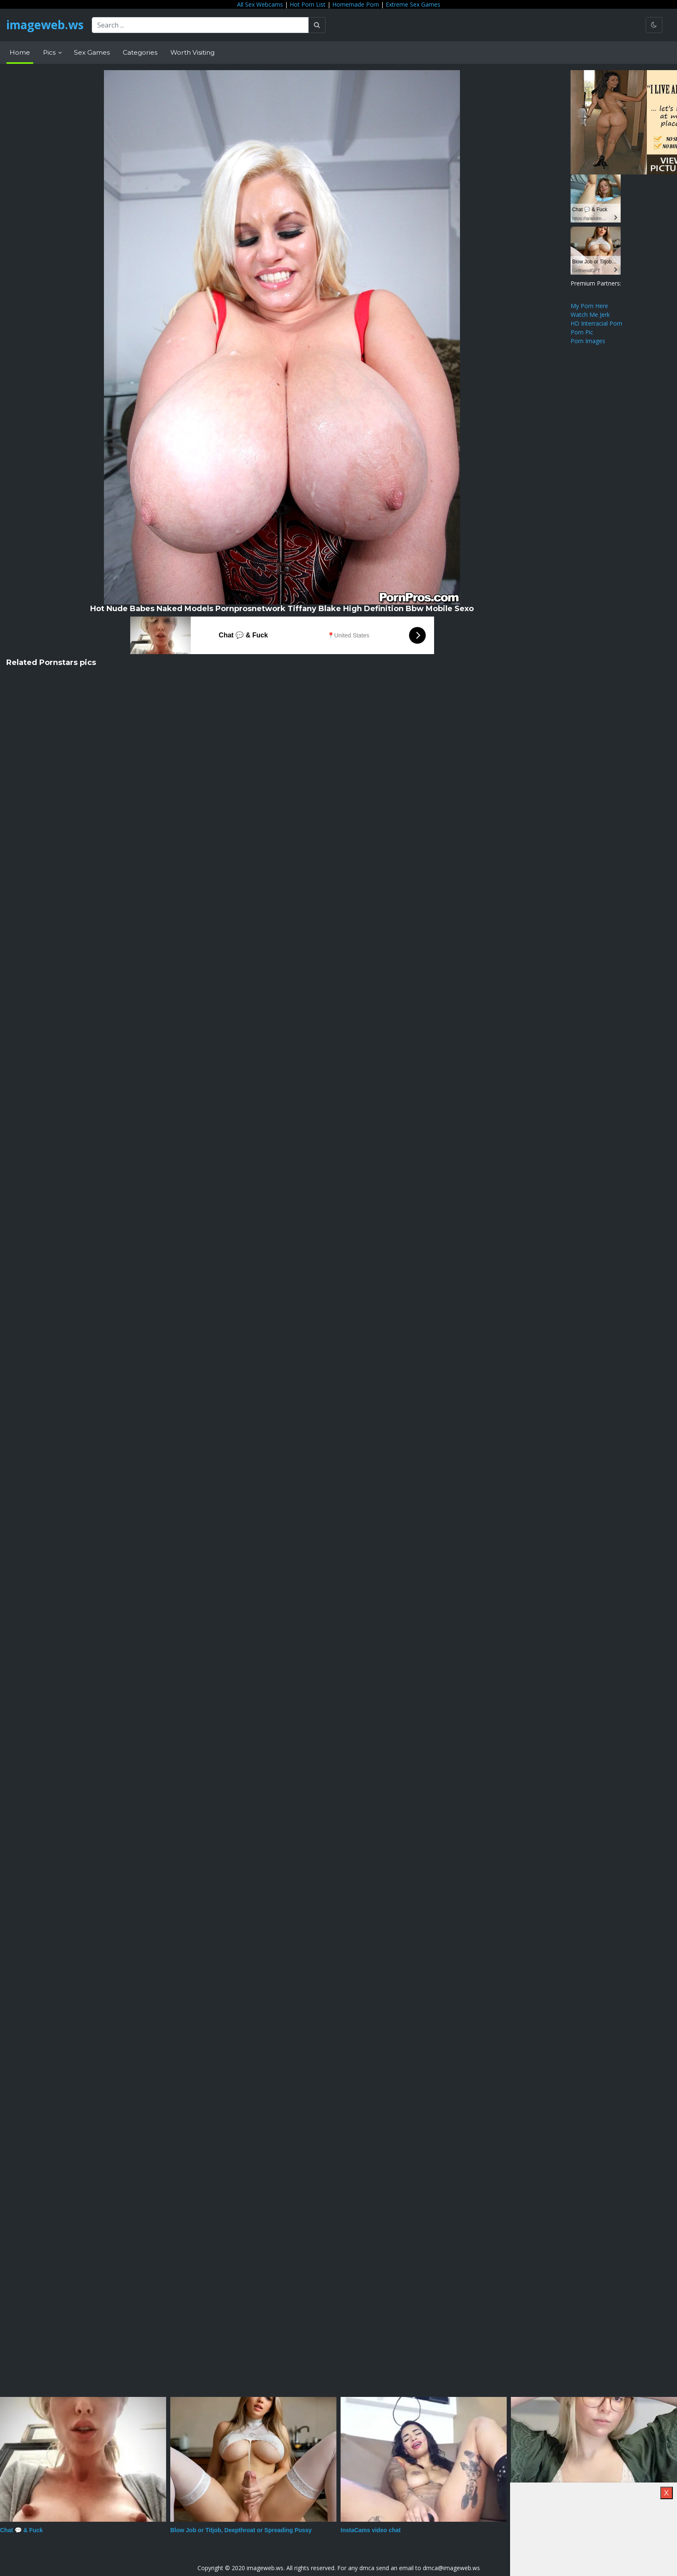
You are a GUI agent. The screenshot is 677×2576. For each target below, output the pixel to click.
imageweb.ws (46, 25)
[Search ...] (202, 25)
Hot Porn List (308, 4)
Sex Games (92, 52)
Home (20, 52)
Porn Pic (582, 332)
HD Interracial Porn (596, 323)
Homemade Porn (355, 4)
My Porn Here (589, 306)
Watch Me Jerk (590, 315)
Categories (140, 52)
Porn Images (588, 341)
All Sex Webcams (260, 4)
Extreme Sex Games (413, 4)
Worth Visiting (192, 52)
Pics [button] (50, 52)
